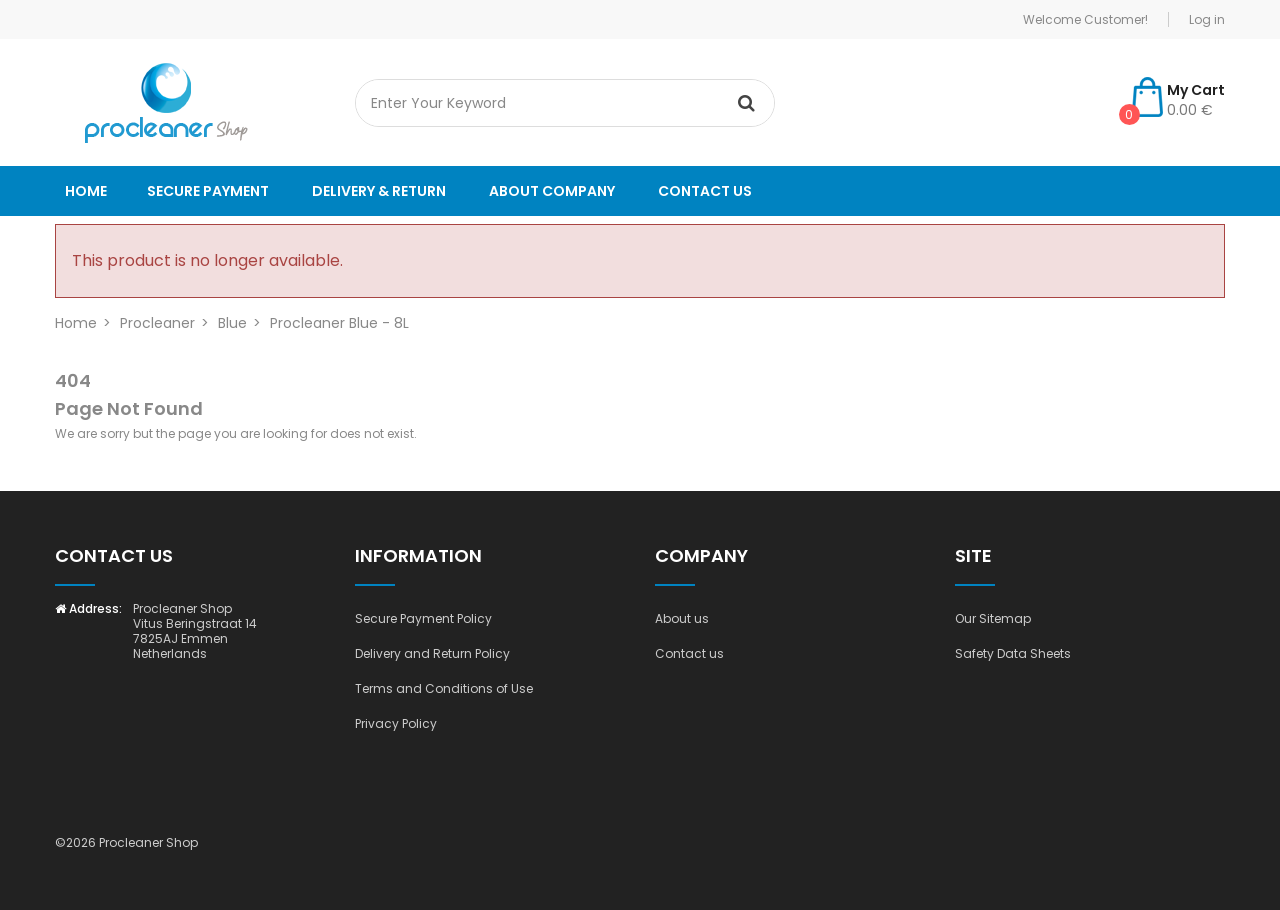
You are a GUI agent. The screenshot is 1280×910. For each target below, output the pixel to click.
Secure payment (208, 191)
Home (86, 191)
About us (682, 618)
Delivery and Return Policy (432, 653)
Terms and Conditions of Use (444, 688)
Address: (88, 608)
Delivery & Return (379, 191)
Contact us (705, 191)
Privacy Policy (396, 723)
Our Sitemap (993, 618)
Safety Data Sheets (1013, 653)
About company (552, 191)
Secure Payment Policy (423, 618)
